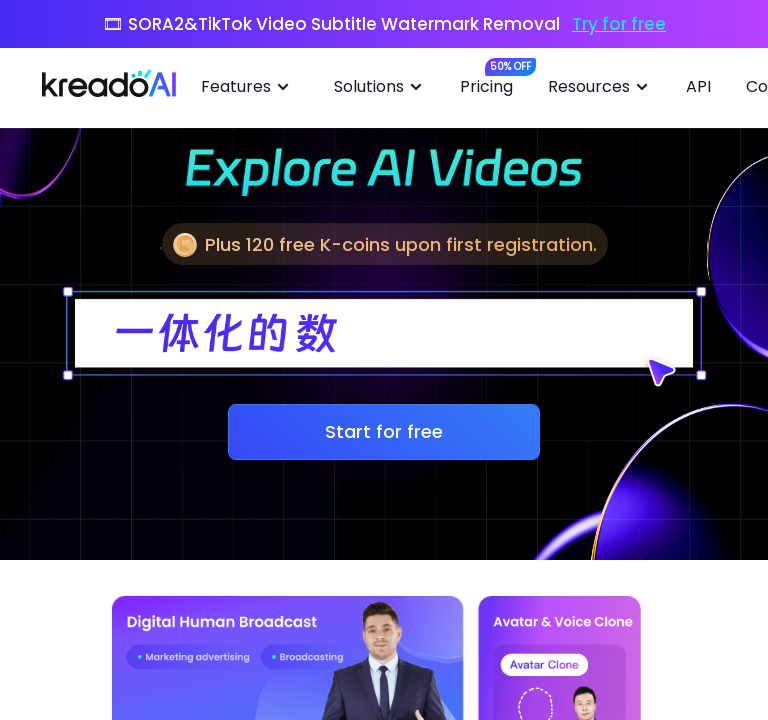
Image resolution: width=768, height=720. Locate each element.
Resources (601, 87)
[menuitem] (252, 88)
